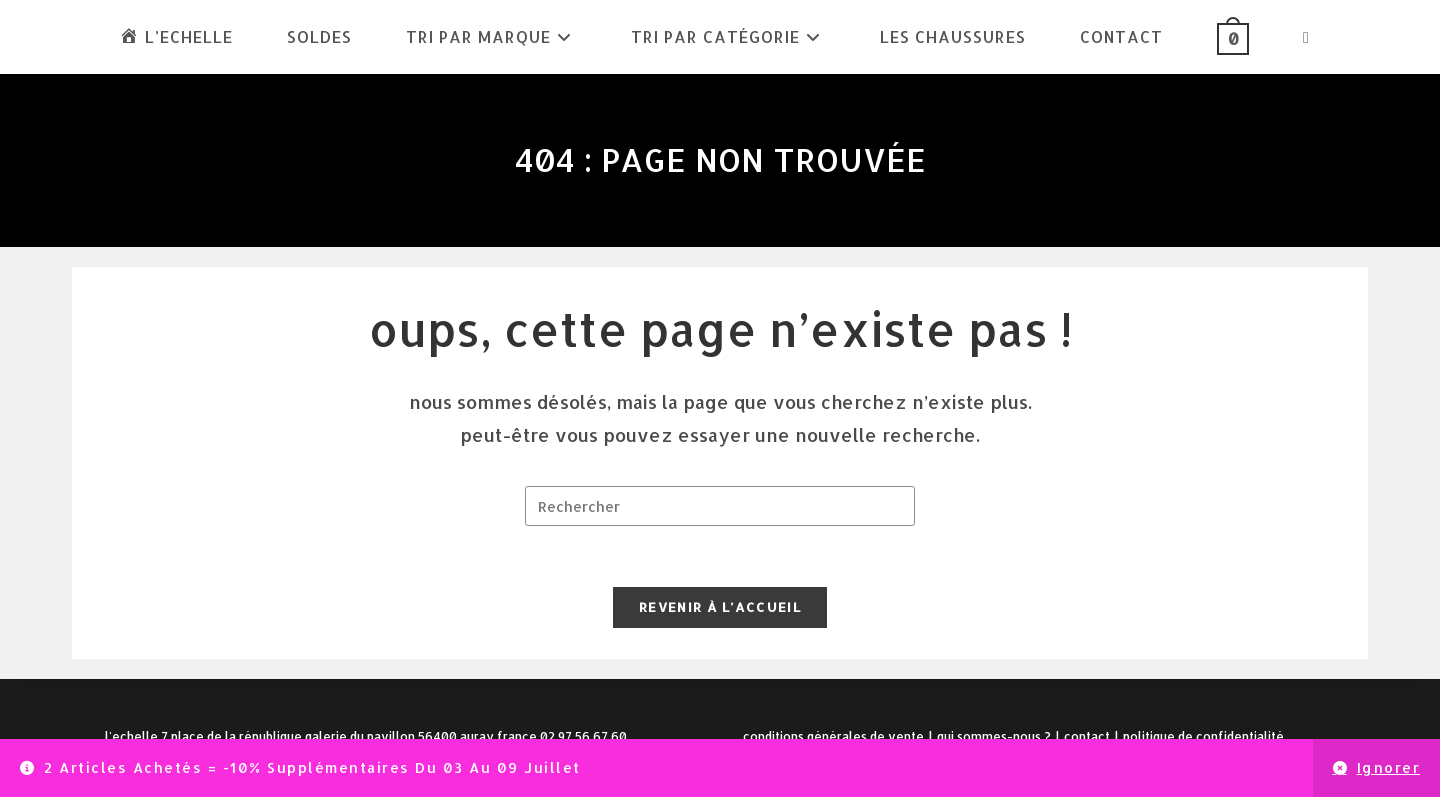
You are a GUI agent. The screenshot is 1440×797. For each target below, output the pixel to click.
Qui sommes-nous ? (994, 736)
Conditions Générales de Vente (833, 736)
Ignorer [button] (1389, 767)
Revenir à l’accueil (720, 607)
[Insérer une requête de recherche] (720, 506)
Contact (1087, 736)
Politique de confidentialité (1203, 736)
